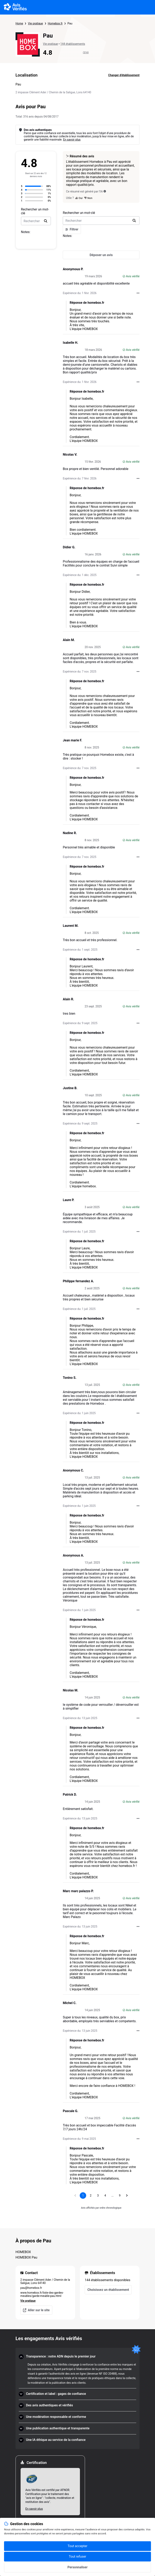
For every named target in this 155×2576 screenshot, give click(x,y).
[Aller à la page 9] (120, 2195)
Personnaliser (77, 2567)
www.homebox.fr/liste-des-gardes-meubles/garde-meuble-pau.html (42, 2294)
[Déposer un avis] (101, 255)
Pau (69, 23)
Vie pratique (35, 23)
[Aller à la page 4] (105, 2195)
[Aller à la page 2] (90, 2195)
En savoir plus (72, 139)
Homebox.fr (55, 23)
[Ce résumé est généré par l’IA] (105, 191)
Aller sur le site (36, 2310)
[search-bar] (36, 221)
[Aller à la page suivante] (127, 2195)
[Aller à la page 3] (98, 2195)
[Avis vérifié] (124, 276)
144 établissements (72, 43)
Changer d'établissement (123, 75)
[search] (45, 221)
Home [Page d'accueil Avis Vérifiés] (19, 23)
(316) (86, 52)
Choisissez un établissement (108, 2290)
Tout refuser (77, 2556)
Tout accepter (77, 2546)
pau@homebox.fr (31, 2287)
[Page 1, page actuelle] (83, 2195)
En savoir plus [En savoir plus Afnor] (34, 2508)
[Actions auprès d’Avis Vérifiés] (138, 293)
